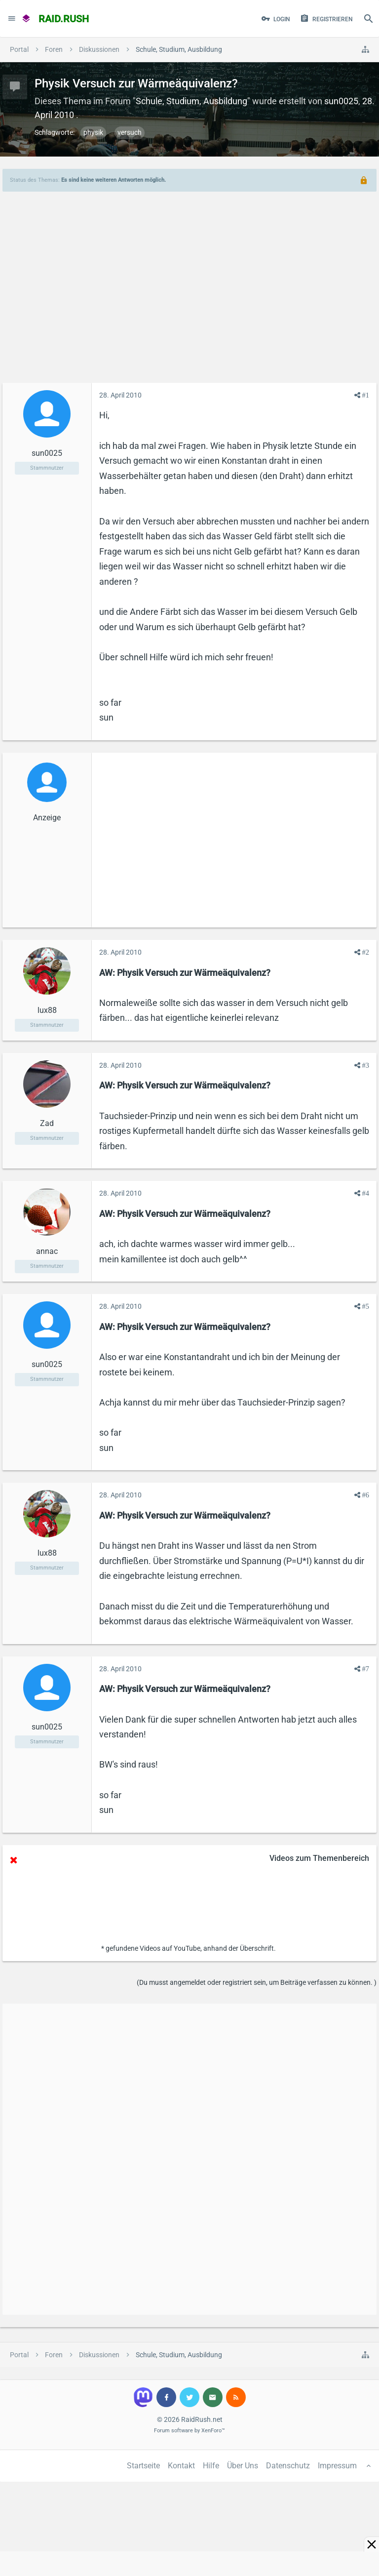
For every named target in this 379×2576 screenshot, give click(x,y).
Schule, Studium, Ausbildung (191, 101)
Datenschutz (288, 2465)
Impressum (337, 2465)
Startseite (143, 2465)
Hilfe (211, 2465)
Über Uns (242, 2465)
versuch (129, 132)
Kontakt (181, 2465)
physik (93, 132)
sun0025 (341, 101)
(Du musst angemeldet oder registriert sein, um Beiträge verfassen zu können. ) (257, 1982)
